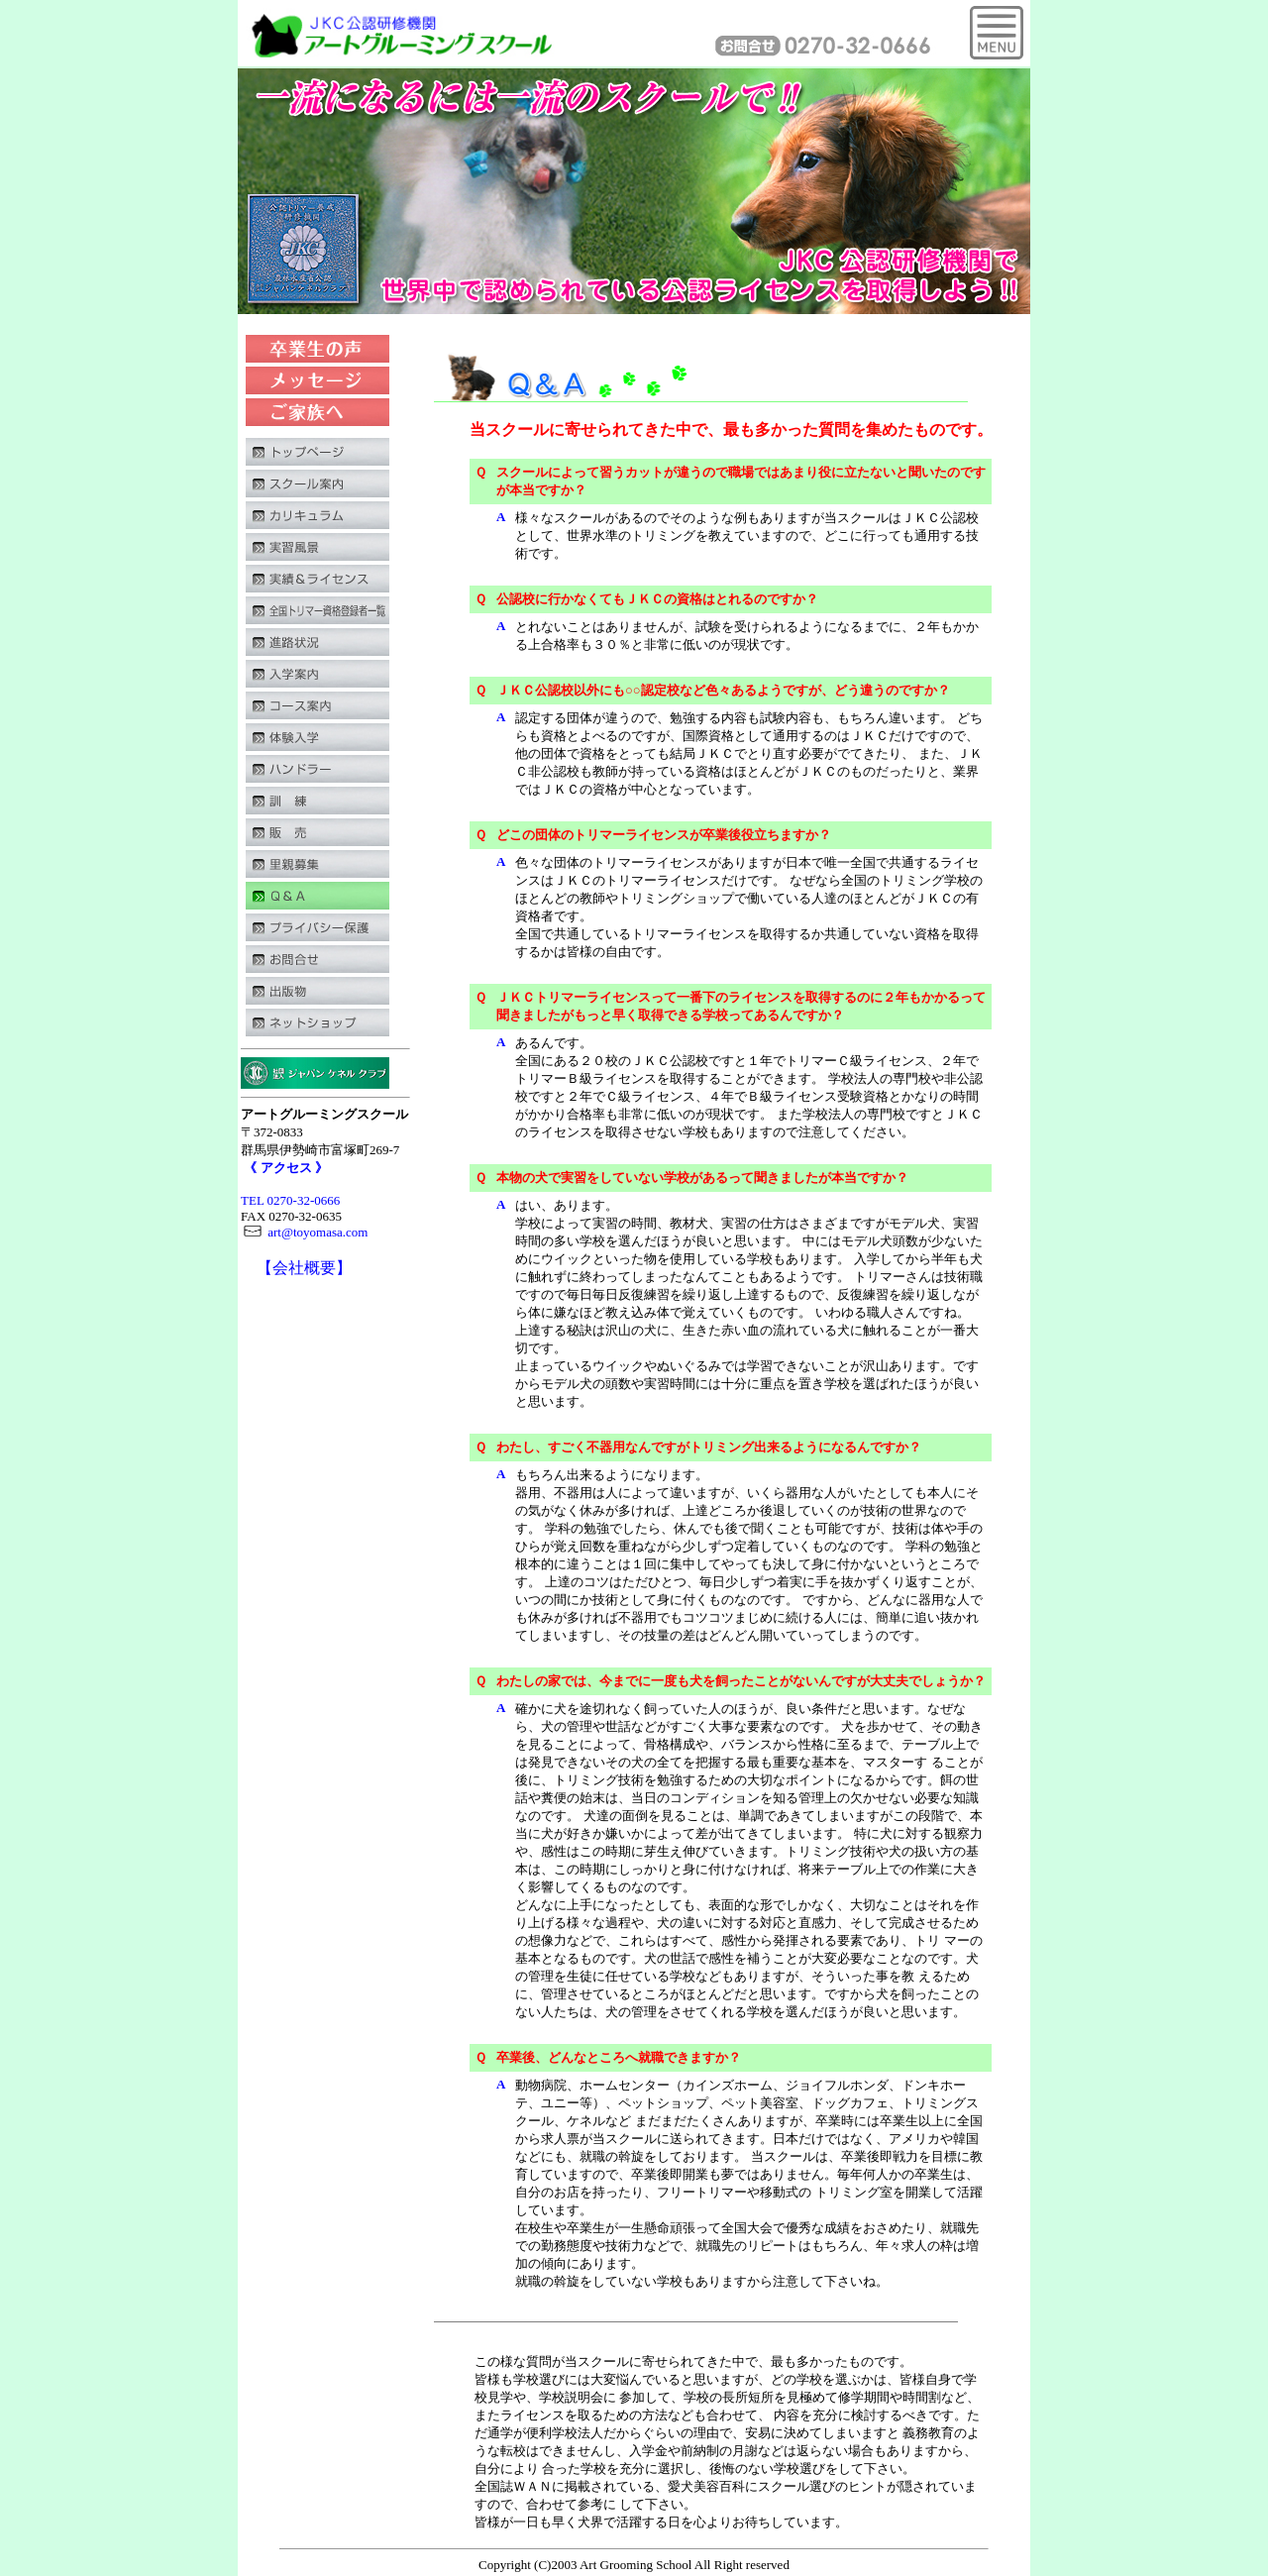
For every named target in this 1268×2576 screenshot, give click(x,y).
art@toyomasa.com (304, 1232)
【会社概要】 (304, 1267)
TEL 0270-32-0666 (290, 1200)
